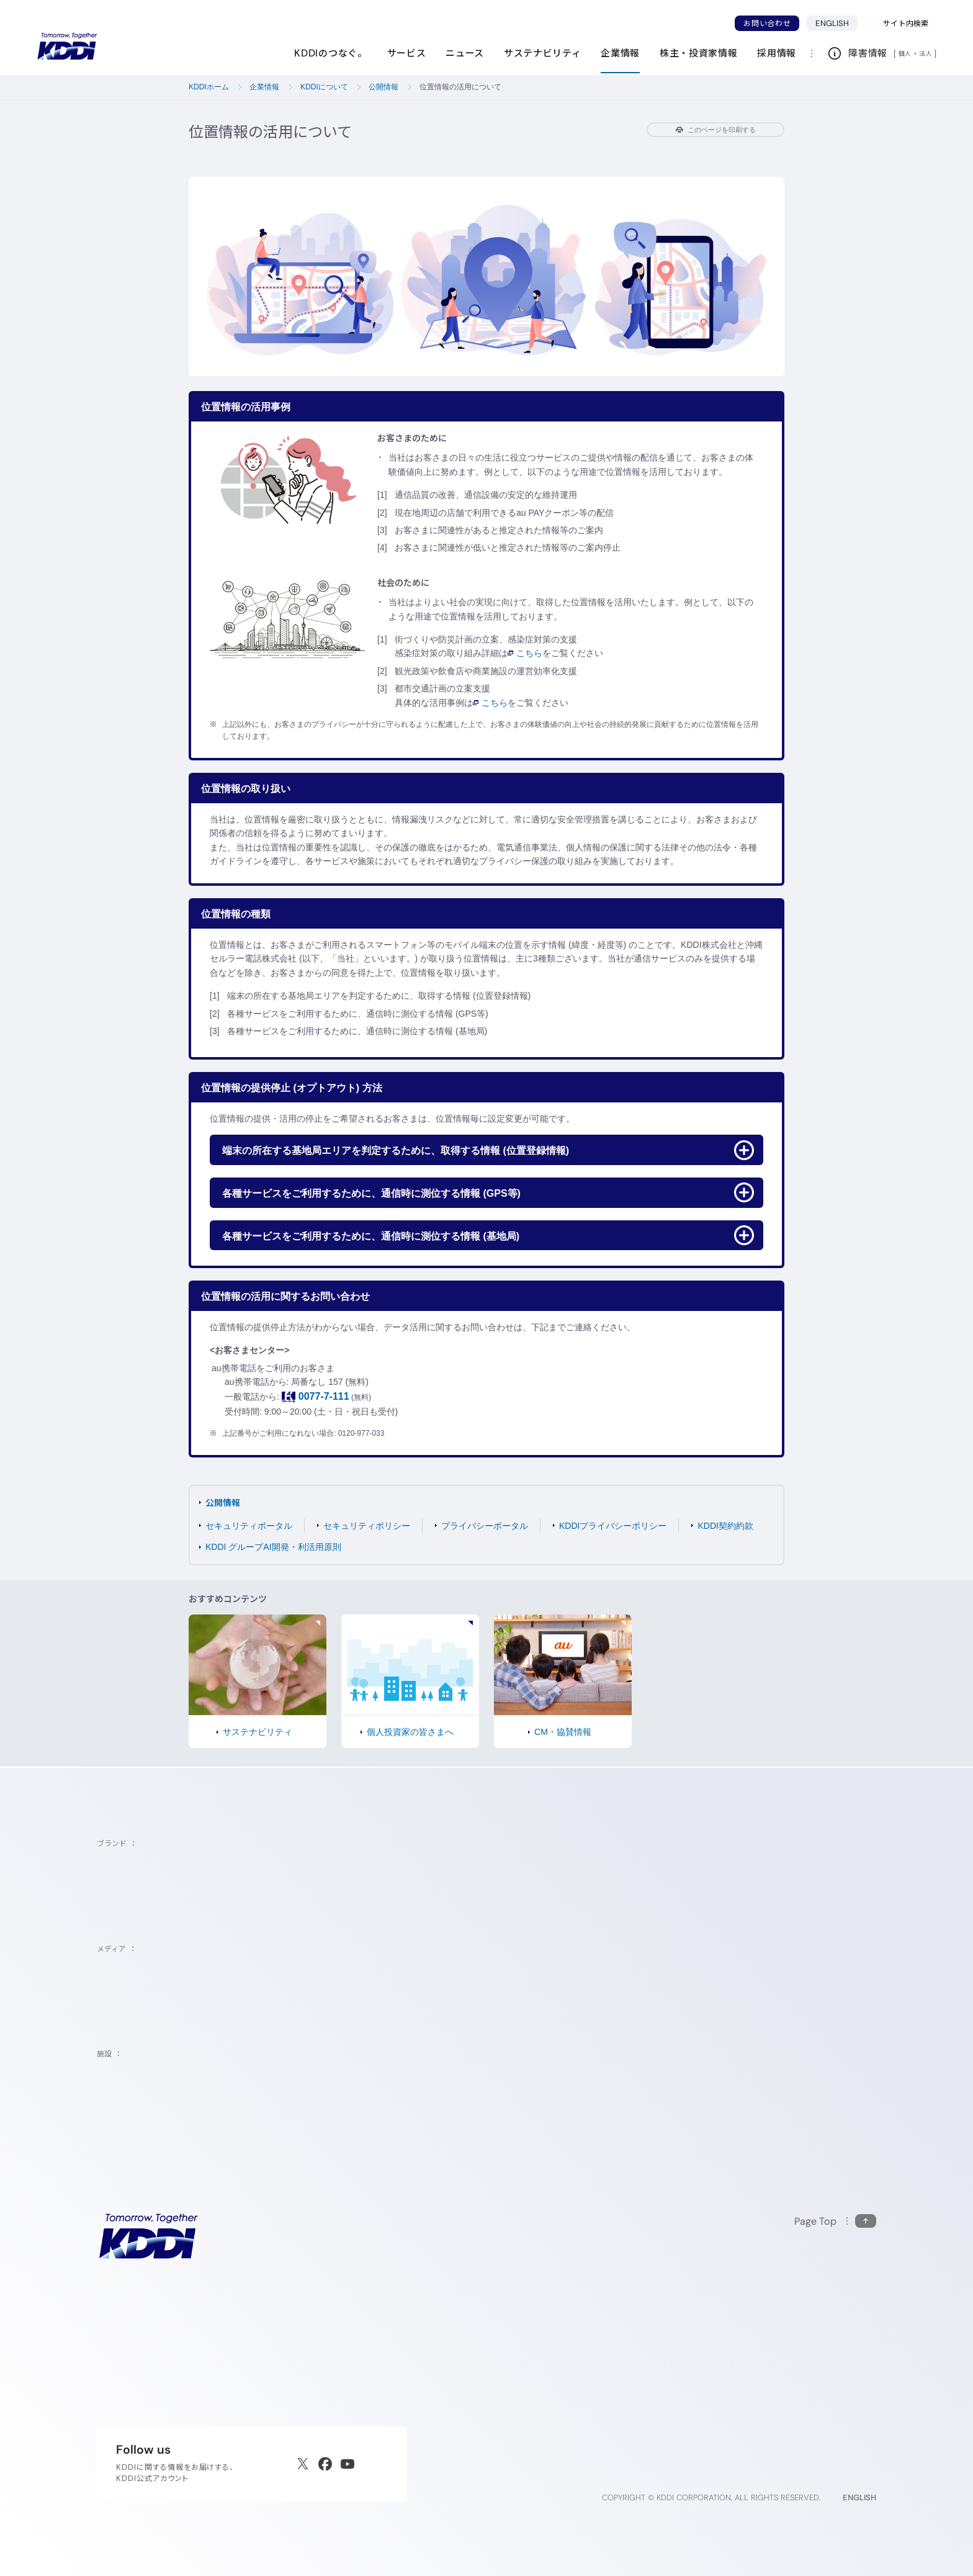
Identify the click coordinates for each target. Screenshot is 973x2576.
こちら (525, 653)
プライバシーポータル (484, 1526)
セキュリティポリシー (366, 1526)
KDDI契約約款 (725, 1526)
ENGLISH (836, 23)
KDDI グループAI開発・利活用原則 (273, 1547)
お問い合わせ (767, 23)
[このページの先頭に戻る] (835, 2221)
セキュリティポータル (248, 1526)
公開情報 (222, 1502)
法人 (926, 53)
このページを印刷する (716, 129)
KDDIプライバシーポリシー (612, 1526)
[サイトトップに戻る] (67, 46)
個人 (905, 53)
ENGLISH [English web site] (859, 2497)
